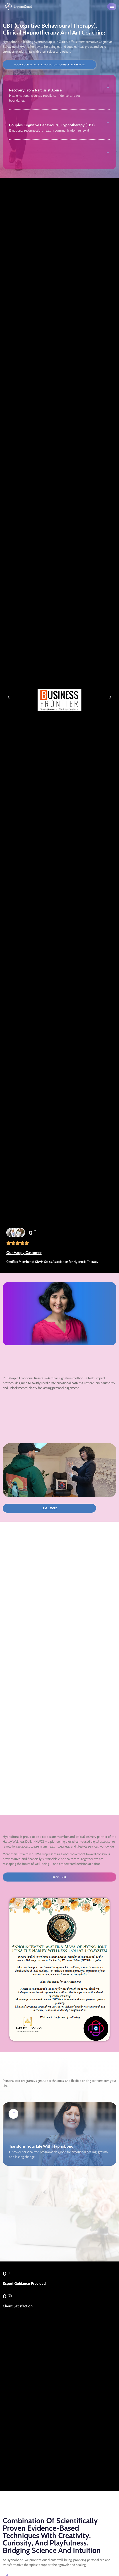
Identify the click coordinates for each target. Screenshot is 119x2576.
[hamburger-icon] (111, 6)
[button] (8, 697)
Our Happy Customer (24, 1252)
